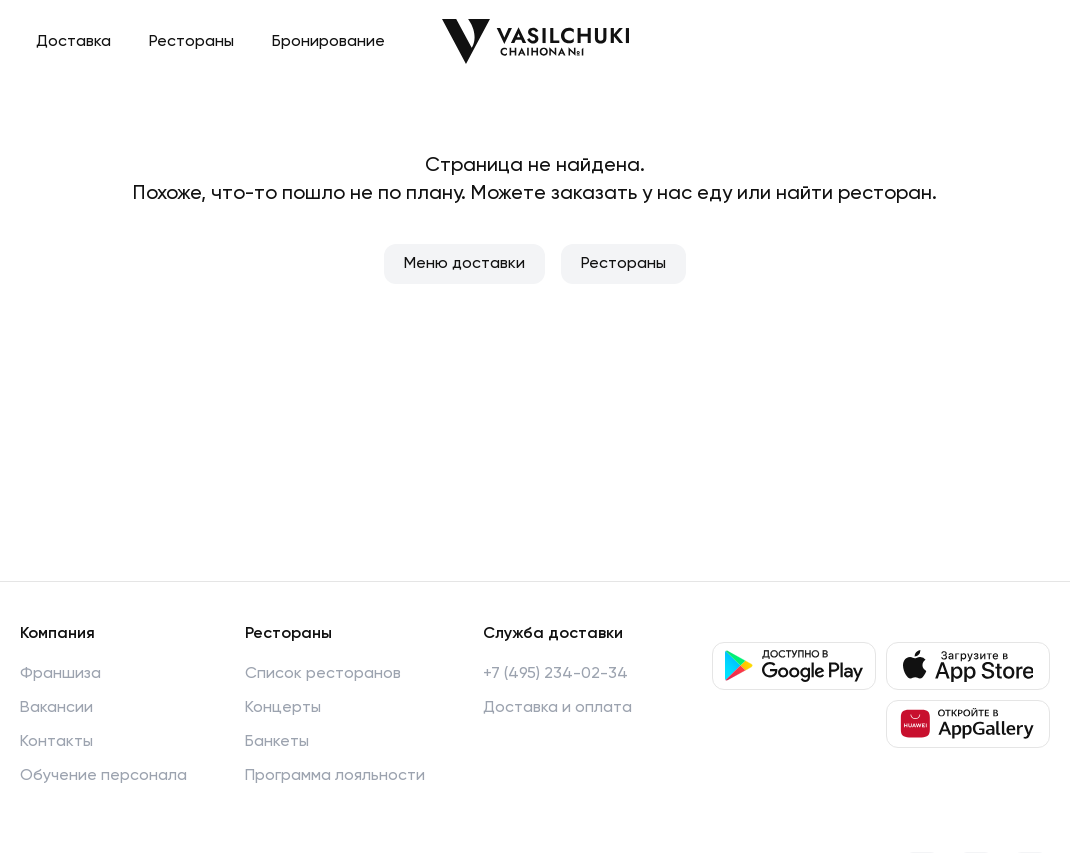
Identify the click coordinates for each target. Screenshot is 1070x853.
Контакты (56, 742)
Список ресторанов (323, 674)
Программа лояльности (335, 776)
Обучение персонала (103, 776)
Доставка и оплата (557, 708)
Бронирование (328, 42)
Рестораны (191, 42)
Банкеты (277, 742)
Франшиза (60, 674)
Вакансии (56, 708)
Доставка (73, 42)
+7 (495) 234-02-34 (555, 674)
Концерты (283, 708)
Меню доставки (464, 264)
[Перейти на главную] (535, 41)
